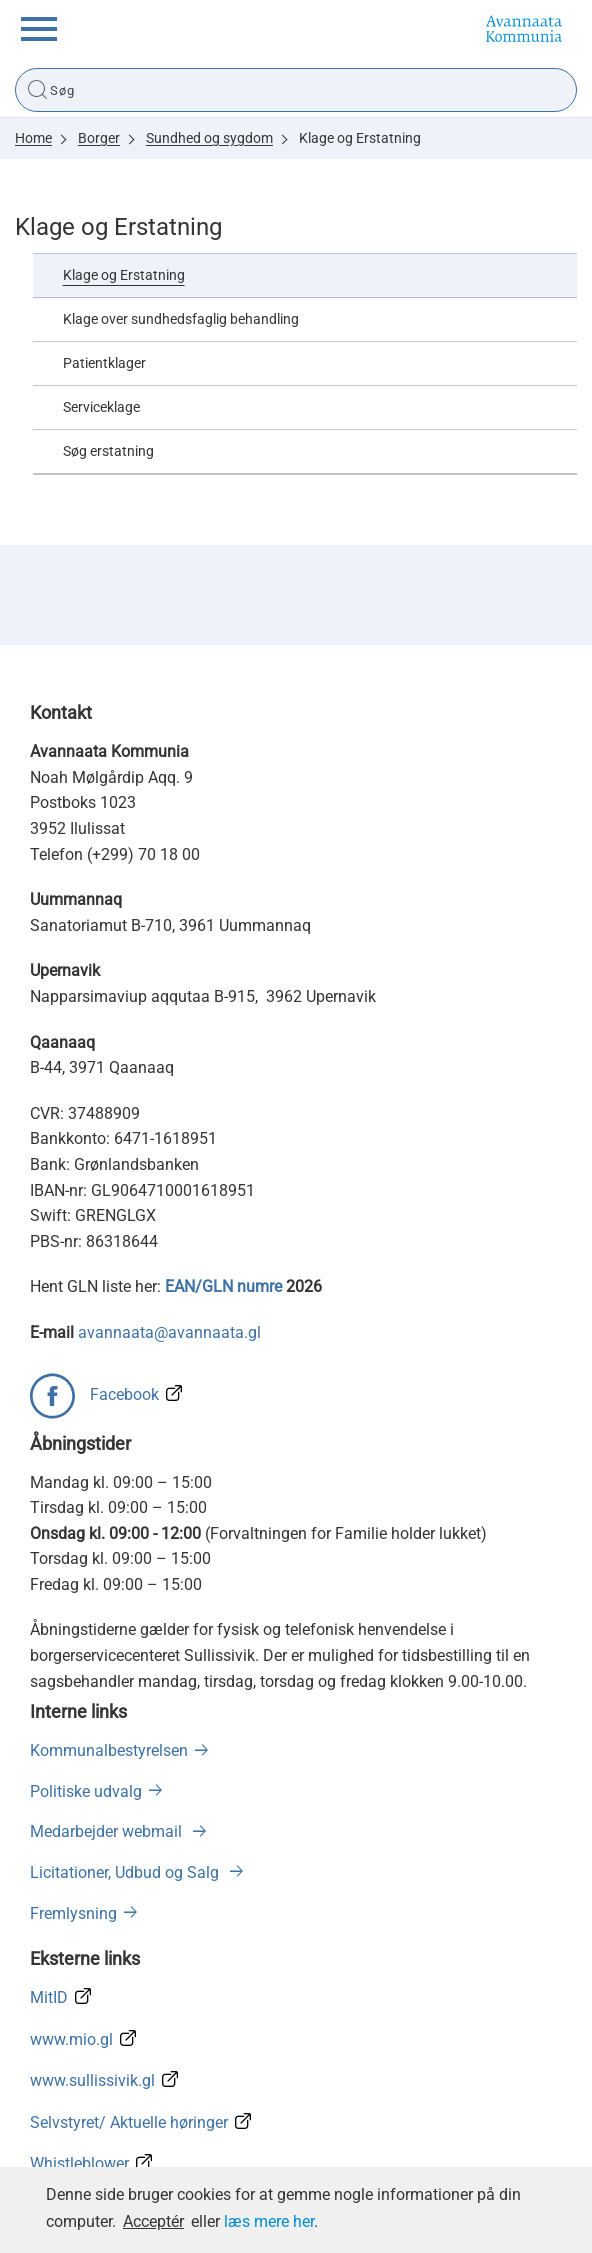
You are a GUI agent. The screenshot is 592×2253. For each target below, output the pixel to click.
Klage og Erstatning (360, 138)
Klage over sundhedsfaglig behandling (181, 319)
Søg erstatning (108, 451)
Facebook (124, 1394)
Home (33, 138)
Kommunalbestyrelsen (109, 1750)
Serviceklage (101, 407)
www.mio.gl (71, 2039)
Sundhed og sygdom (209, 138)
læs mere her (269, 2221)
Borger (99, 138)
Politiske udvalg (86, 1791)
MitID (49, 1997)
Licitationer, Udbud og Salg (126, 1872)
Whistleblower (79, 2163)
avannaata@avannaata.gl (169, 1332)
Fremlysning (73, 1913)
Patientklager (104, 363)
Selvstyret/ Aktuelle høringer (129, 2122)
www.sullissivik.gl (92, 2080)
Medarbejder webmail (108, 1831)
